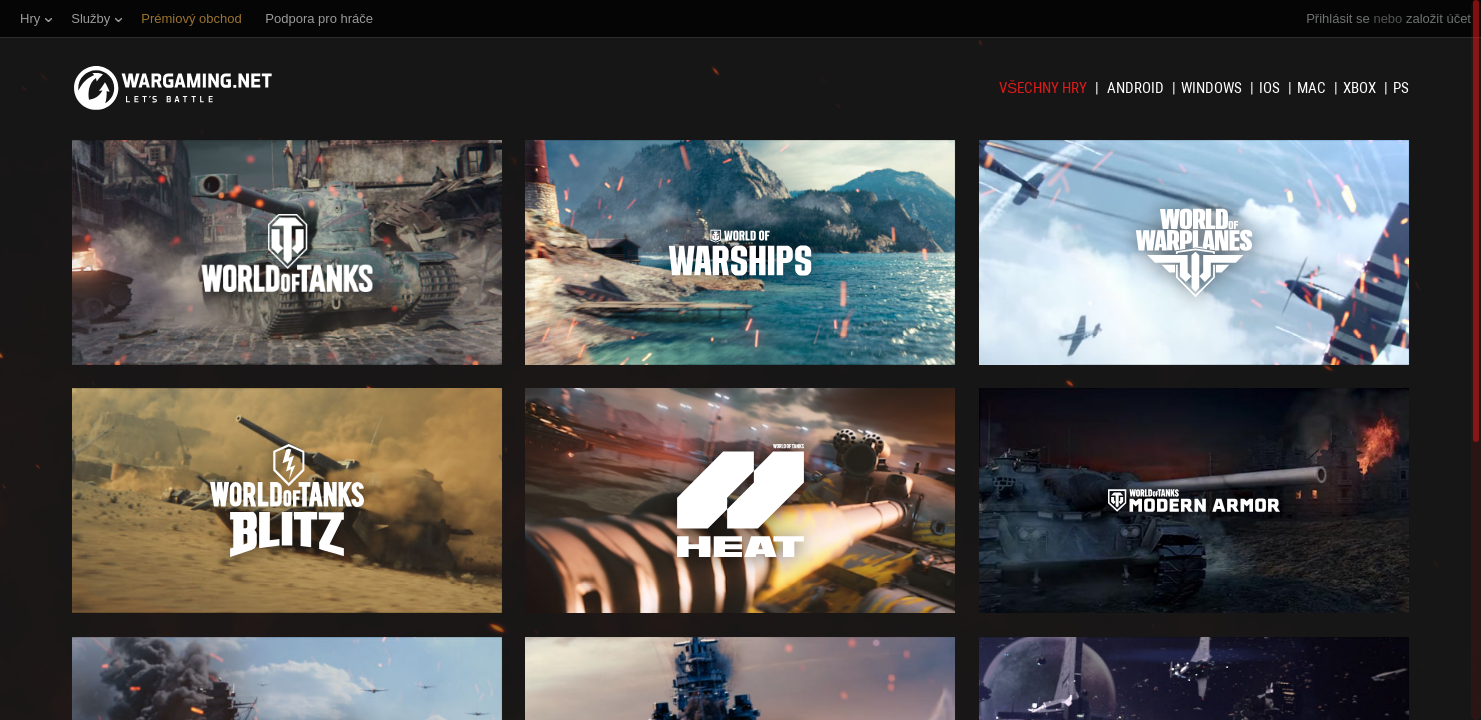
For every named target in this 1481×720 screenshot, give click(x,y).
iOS (1271, 88)
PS (1401, 88)
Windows (1213, 88)
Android (1137, 88)
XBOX (1361, 88)
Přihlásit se (1338, 18)
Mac (1313, 88)
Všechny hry (1044, 88)
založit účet (1438, 18)
